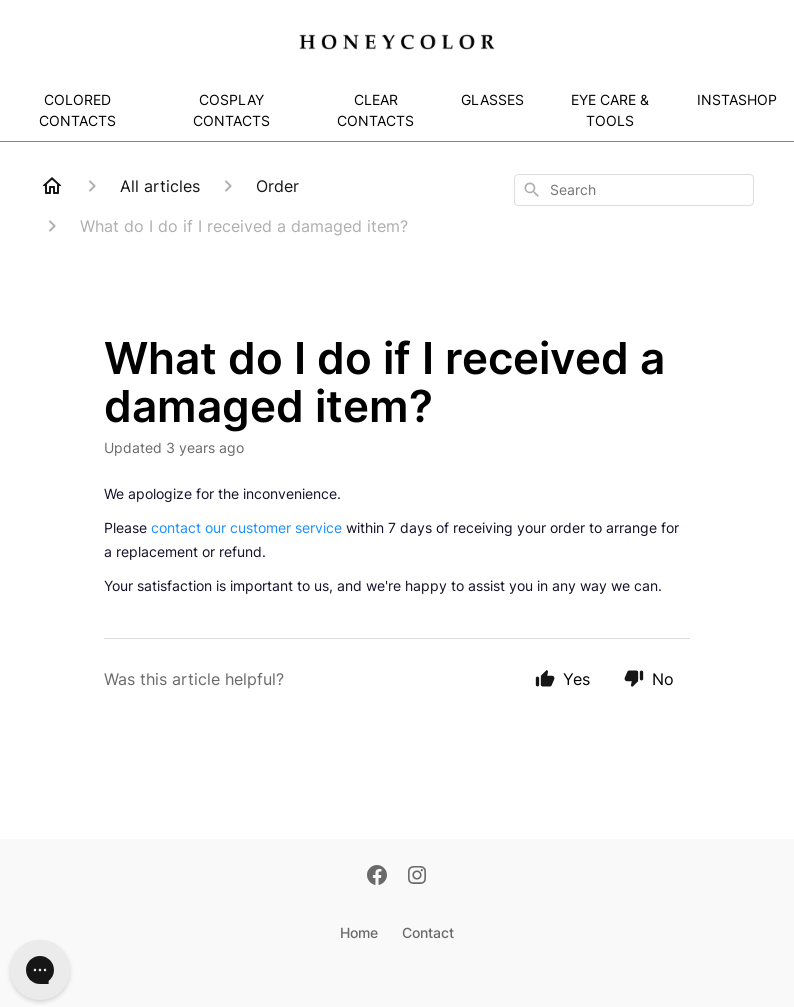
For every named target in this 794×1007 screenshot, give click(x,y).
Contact (428, 932)
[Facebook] (377, 877)
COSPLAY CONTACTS (231, 110)
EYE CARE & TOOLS (610, 110)
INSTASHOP (737, 99)
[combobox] (634, 190)
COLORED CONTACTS (77, 110)
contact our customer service (246, 527)
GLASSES (492, 99)
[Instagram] (417, 877)
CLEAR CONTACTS (375, 110)
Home (359, 932)
